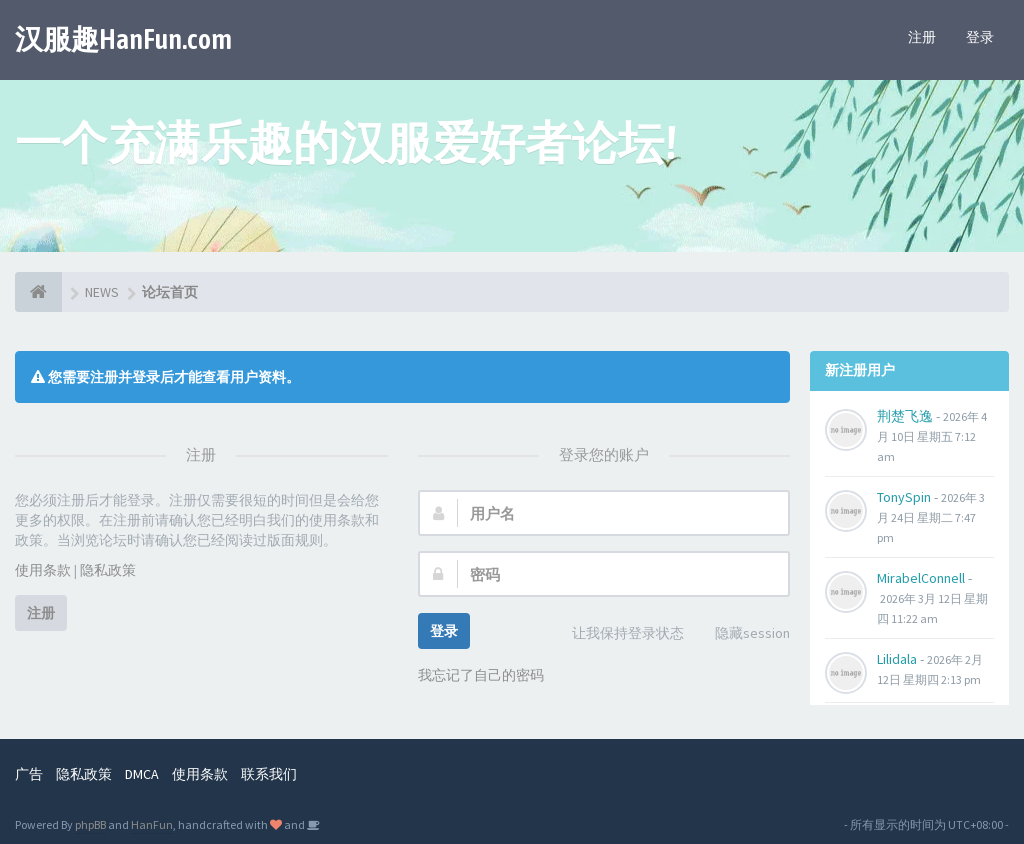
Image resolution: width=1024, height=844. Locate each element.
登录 (980, 37)
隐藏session (741, 634)
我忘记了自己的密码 (481, 675)
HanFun (152, 824)
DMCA (142, 774)
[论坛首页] (38, 292)
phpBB (90, 824)
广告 (29, 774)
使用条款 (43, 570)
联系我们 (269, 774)
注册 (922, 37)
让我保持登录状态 (617, 634)
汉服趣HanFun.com (123, 39)
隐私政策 (108, 570)
